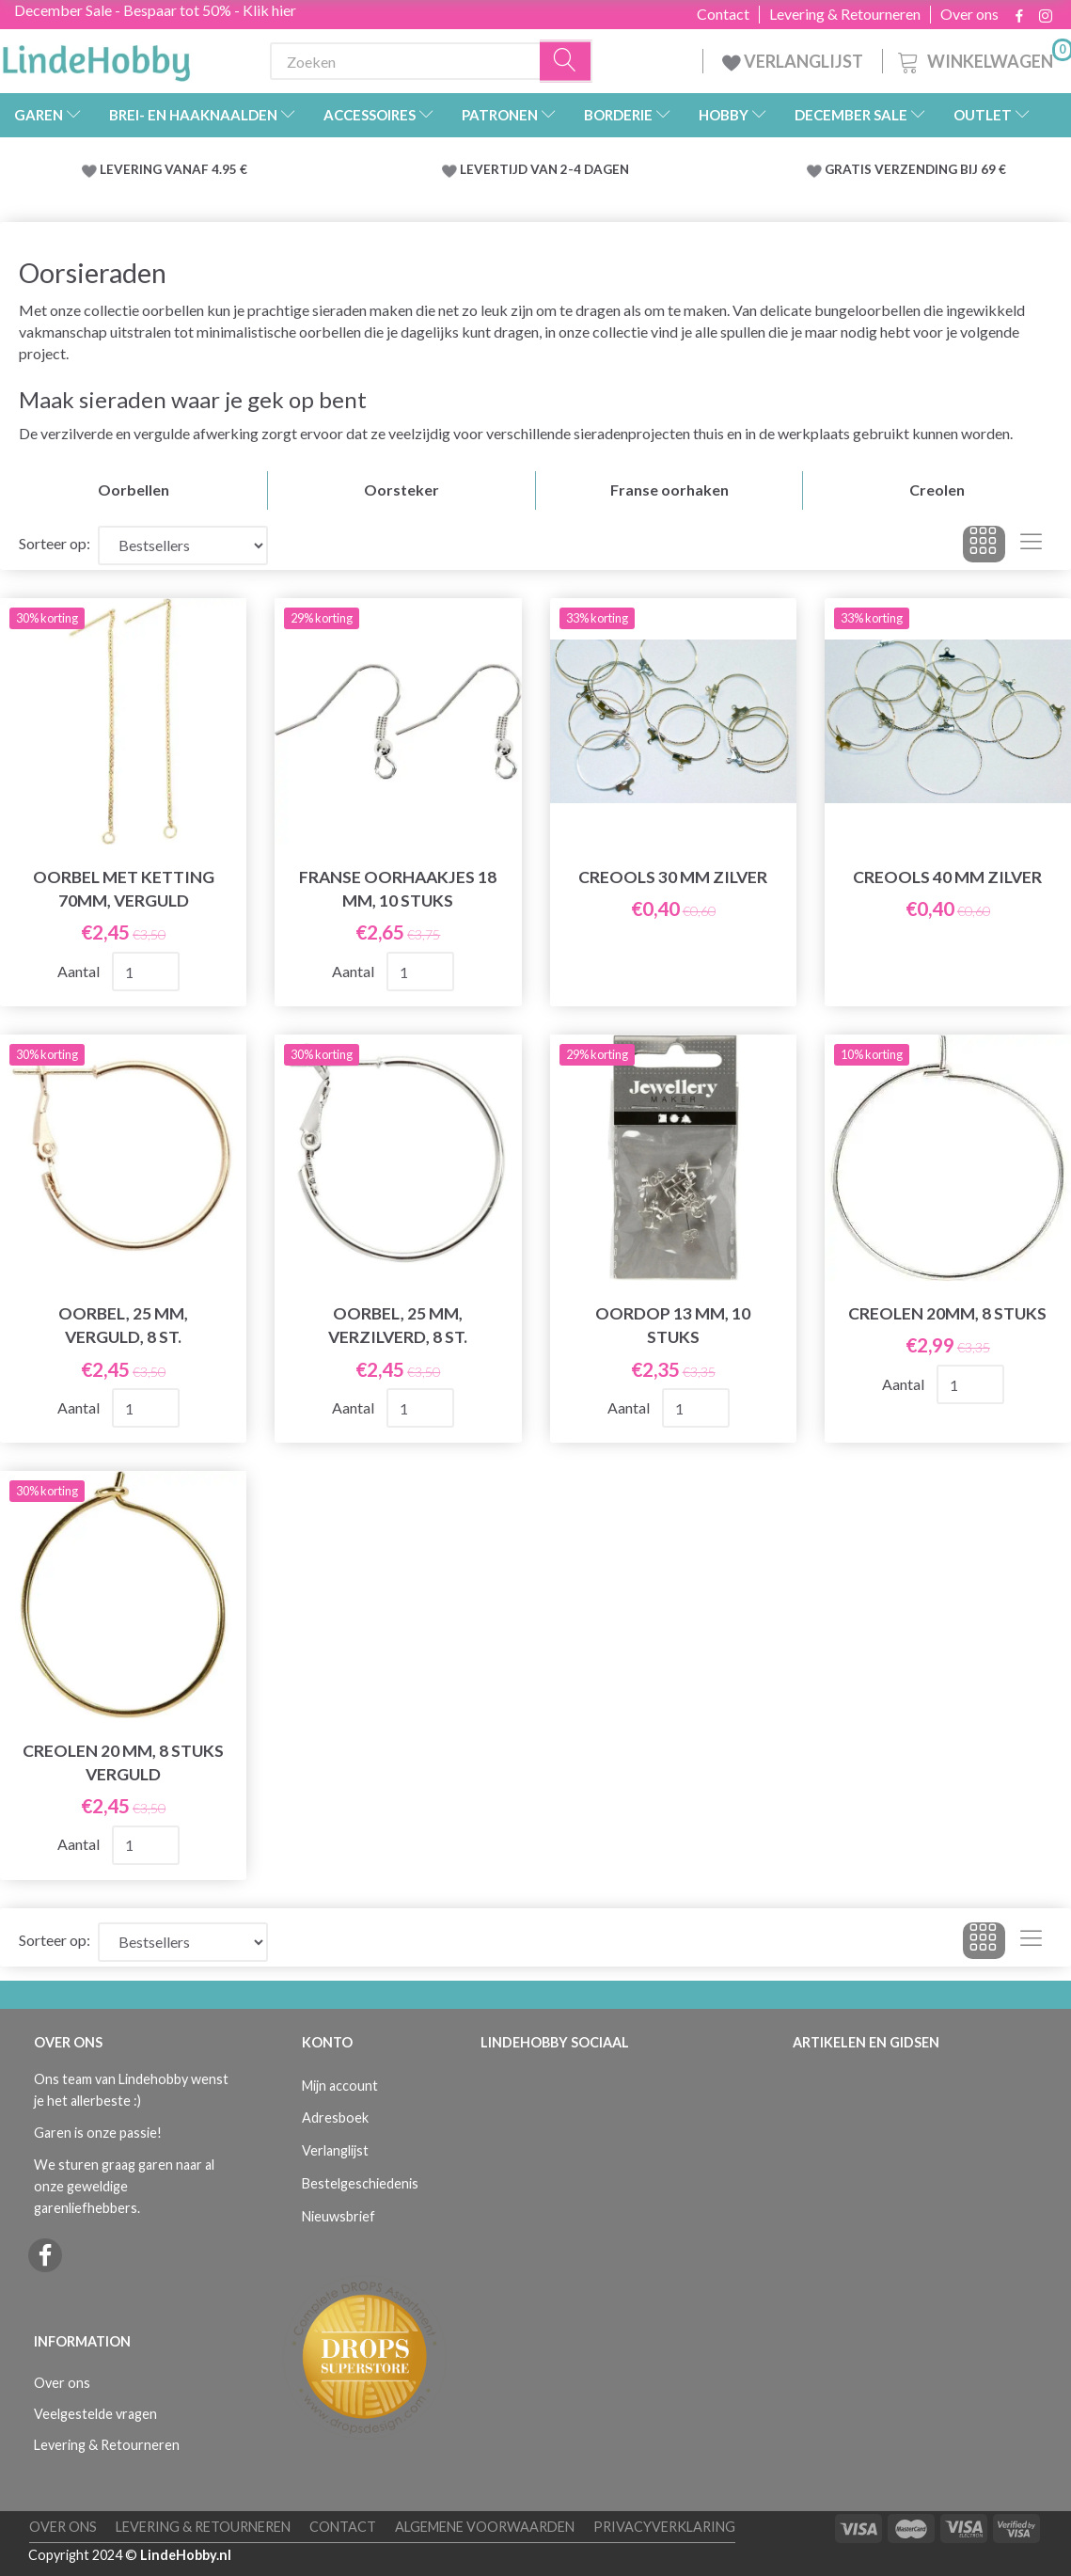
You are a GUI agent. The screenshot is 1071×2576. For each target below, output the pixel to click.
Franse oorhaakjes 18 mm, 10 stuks (397, 888)
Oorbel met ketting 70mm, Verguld (123, 888)
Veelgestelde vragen (95, 2414)
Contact (723, 14)
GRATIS (849, 169)
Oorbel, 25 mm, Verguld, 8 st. (123, 1325)
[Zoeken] (566, 61)
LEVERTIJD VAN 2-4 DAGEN (544, 169)
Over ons (969, 14)
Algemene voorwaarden (485, 2527)
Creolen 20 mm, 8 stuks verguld (123, 1762)
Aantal (79, 971)
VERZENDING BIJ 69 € (940, 169)
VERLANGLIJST (792, 61)
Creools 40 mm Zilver (947, 877)
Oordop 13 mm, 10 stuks (672, 1325)
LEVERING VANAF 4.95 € (173, 169)
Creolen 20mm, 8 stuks (947, 1313)
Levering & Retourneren (845, 14)
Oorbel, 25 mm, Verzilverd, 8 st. (397, 1325)
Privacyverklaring (664, 2527)
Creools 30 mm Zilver (672, 877)
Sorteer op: (54, 543)
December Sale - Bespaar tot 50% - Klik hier (155, 10)
